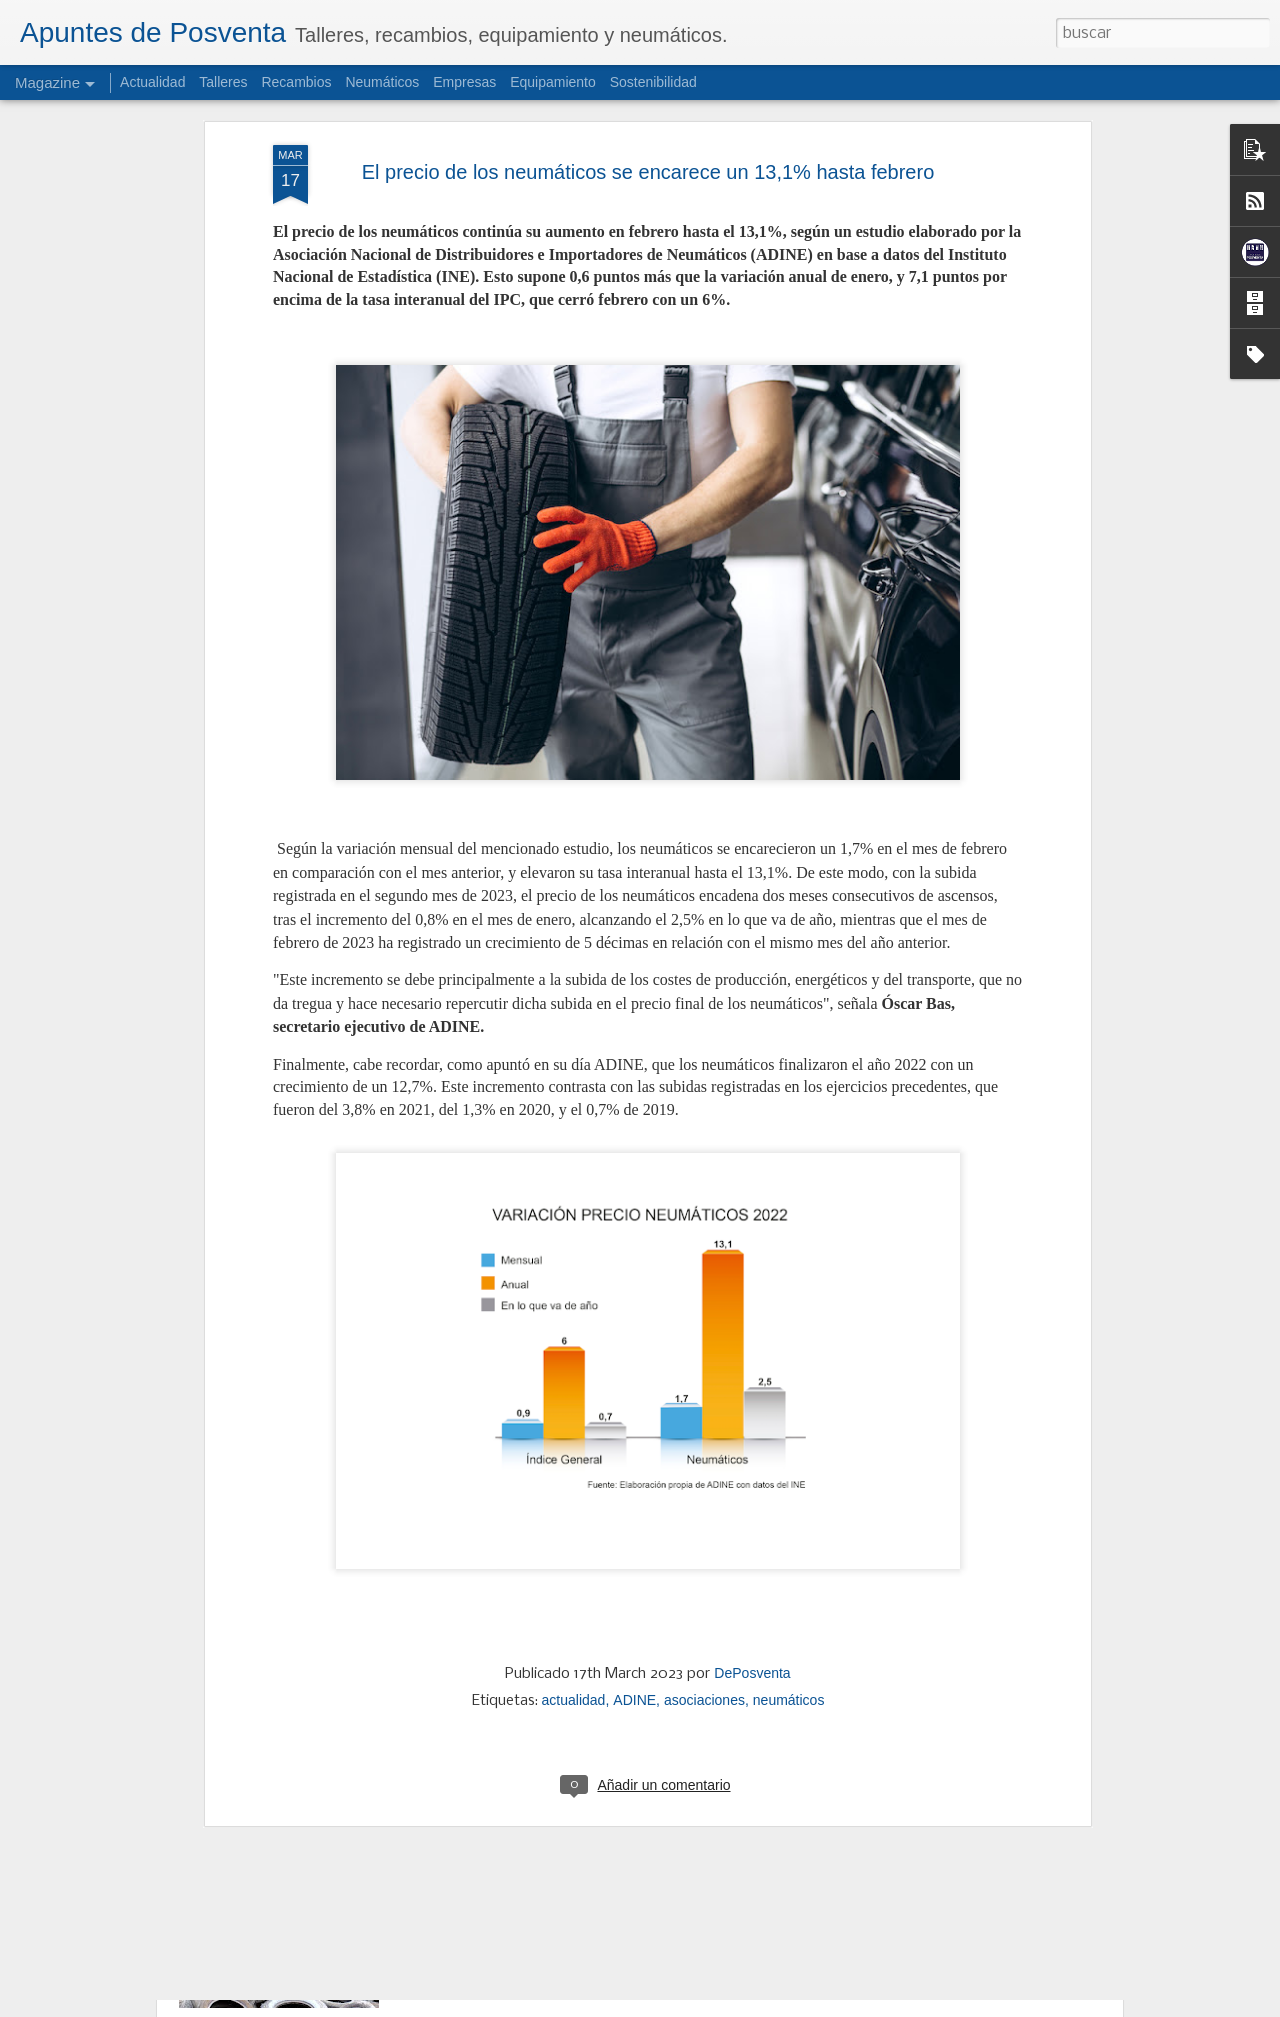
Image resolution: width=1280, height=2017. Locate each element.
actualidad (574, 1523)
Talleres (223, 82)
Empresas (464, 82)
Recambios (296, 82)
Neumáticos (382, 82)
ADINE (634, 1523)
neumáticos (789, 1523)
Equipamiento (553, 82)
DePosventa (752, 1496)
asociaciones (704, 1523)
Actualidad (152, 82)
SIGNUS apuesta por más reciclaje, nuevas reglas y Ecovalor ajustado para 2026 (622, 1825)
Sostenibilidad (653, 82)
